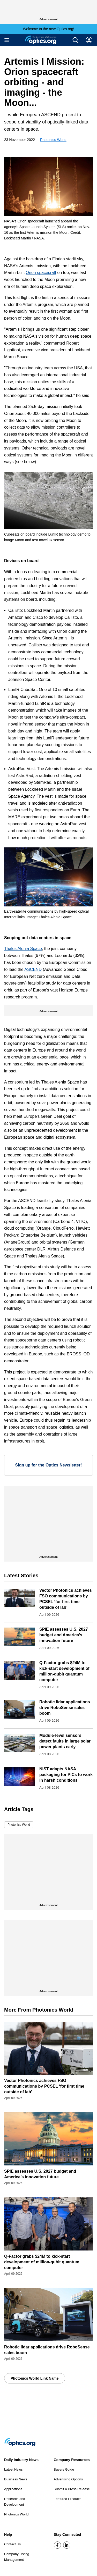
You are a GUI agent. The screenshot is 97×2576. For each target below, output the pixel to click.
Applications (13, 2489)
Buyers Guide (64, 2469)
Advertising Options (68, 2479)
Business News (15, 2479)
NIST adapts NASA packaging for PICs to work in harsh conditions (66, 1774)
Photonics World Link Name (35, 2378)
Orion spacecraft (41, 272)
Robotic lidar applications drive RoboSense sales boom (64, 1707)
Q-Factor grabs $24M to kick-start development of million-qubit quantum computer (41, 2262)
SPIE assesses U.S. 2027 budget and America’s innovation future (63, 1635)
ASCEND (33, 969)
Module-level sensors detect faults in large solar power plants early (65, 1741)
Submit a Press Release (72, 2489)
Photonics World (53, 140)
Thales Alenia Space (23, 948)
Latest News (13, 2469)
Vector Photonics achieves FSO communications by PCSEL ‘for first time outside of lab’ (44, 2086)
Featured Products (67, 2499)
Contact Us (12, 2544)
